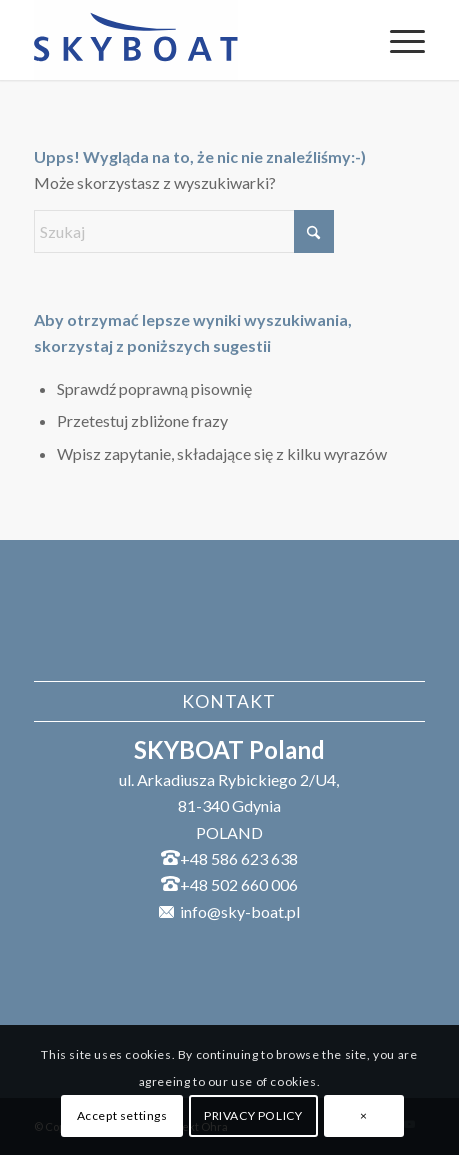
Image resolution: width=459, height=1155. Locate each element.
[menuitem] (397, 40)
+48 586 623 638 (239, 858)
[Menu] (397, 40)
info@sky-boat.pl (240, 911)
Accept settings (122, 1115)
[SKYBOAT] (190, 40)
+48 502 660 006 (239, 884)
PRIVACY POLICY (253, 1115)
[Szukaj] (184, 231)
